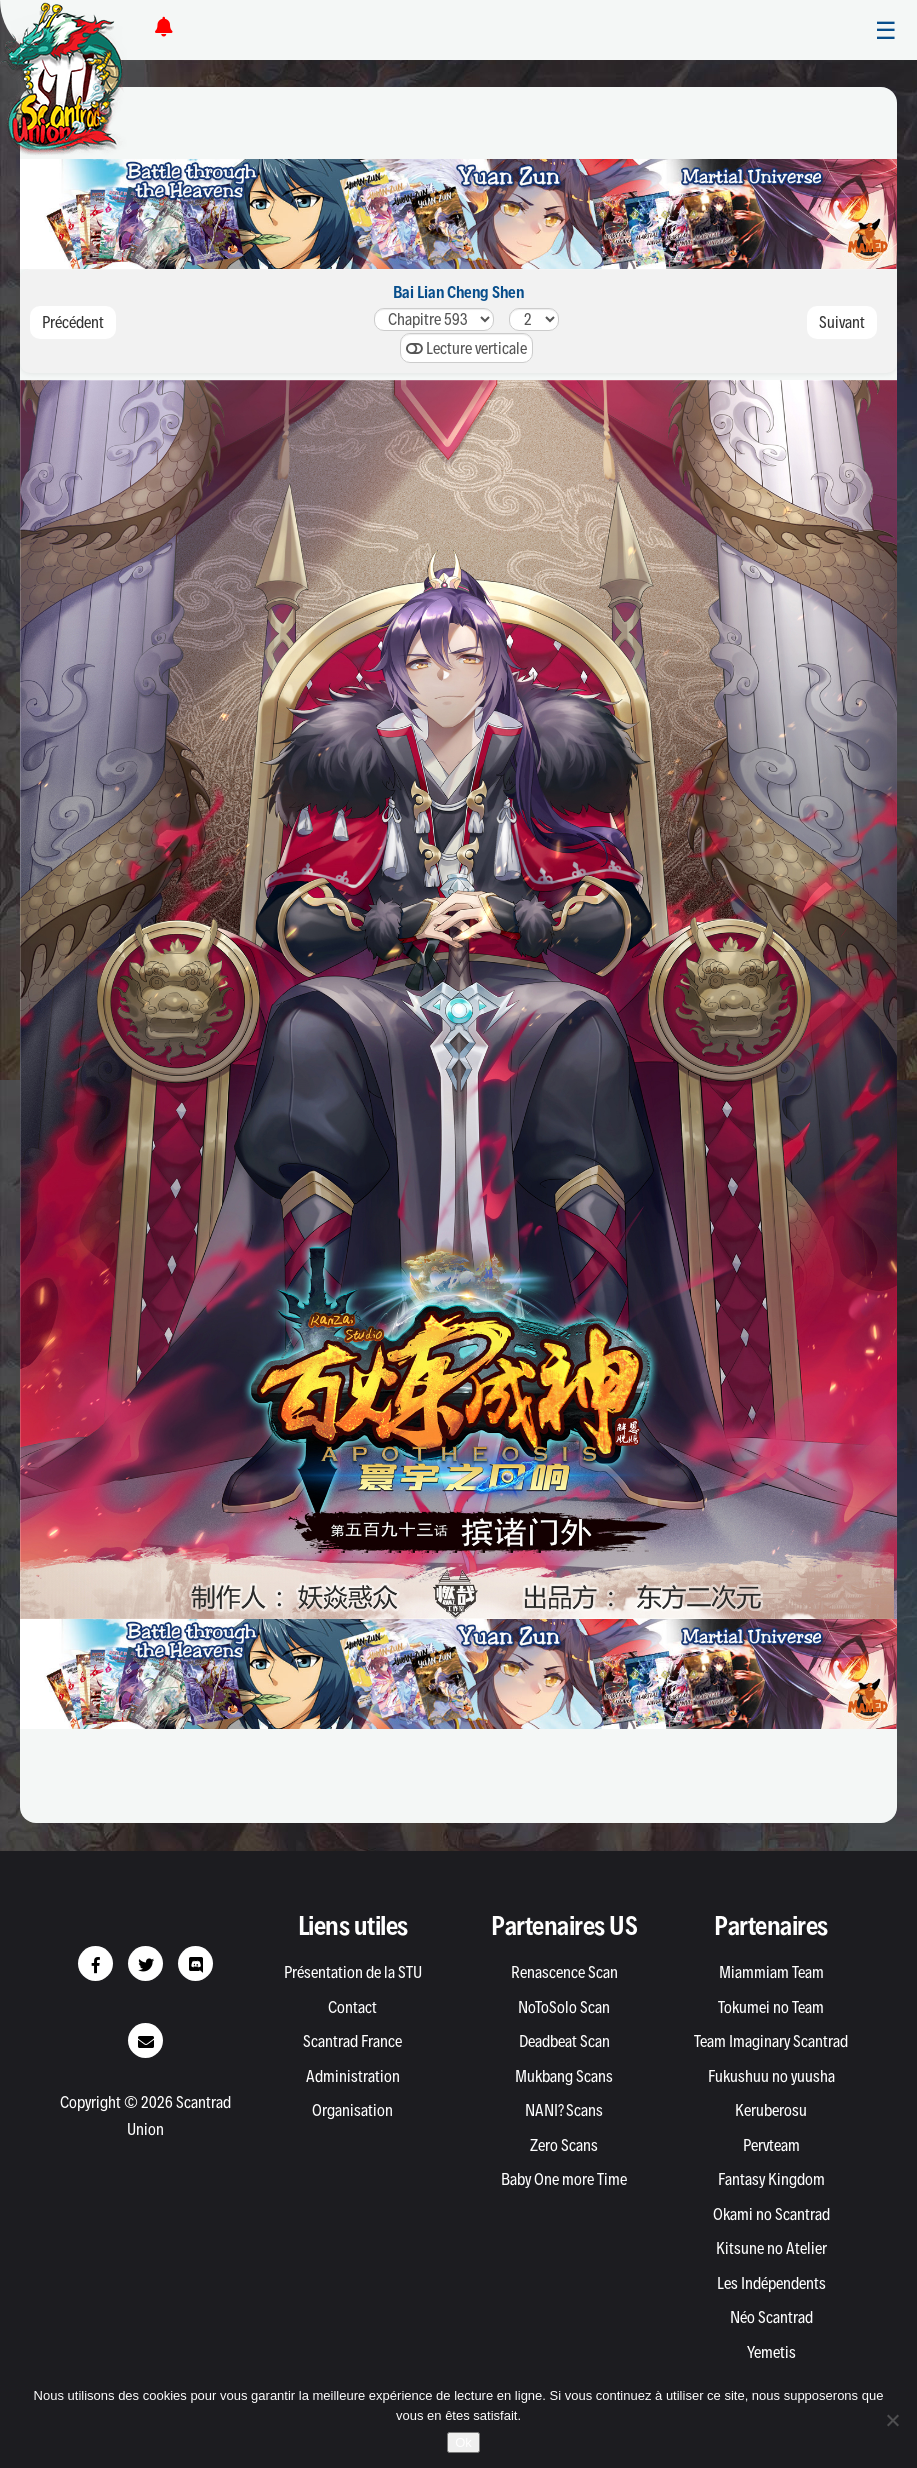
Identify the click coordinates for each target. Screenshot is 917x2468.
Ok (463, 2442)
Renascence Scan (564, 1972)
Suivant (842, 322)
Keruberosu (771, 2110)
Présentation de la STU (353, 1972)
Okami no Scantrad (771, 2214)
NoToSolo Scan (564, 2007)
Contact (352, 2007)
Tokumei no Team (771, 2007)
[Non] (892, 2420)
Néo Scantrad (771, 2317)
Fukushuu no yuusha (771, 2076)
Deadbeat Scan (564, 2041)
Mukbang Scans (564, 2076)
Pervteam (771, 2145)
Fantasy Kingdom (771, 2179)
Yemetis (771, 2352)
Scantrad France (352, 2041)
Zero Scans (564, 2145)
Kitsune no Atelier (771, 2248)
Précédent (73, 322)
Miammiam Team (771, 1972)
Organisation (352, 2110)
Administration (353, 2076)
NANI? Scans (564, 2110)
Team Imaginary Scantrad (771, 2041)
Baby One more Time (564, 2179)
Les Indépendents (771, 2283)
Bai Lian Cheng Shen (458, 292)
